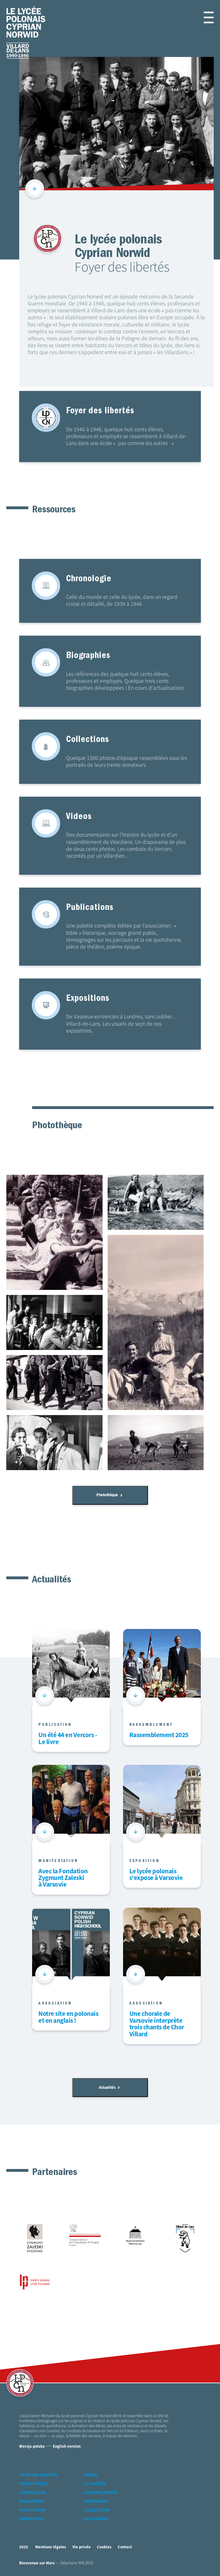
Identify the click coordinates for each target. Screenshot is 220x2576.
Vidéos (90, 2480)
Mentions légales (50, 2553)
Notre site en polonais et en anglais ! (68, 2021)
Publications (32, 2516)
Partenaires (96, 2507)
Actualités (109, 2092)
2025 (23, 2553)
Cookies (104, 2553)
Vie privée (81, 2553)
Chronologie (33, 2498)
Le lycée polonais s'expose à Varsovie (156, 1878)
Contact (125, 2553)
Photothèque (109, 1497)
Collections (97, 2516)
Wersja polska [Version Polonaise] (32, 2452)
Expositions (31, 2525)
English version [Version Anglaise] (67, 2452)
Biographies (31, 2507)
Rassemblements (101, 2498)
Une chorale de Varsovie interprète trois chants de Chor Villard (156, 2028)
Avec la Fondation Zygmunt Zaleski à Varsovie (63, 1881)
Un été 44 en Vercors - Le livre (67, 1742)
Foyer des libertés (38, 2480)
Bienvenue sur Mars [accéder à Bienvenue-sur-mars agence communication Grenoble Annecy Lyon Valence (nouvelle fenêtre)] (37, 2568)
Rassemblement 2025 (159, 1738)
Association (96, 2525)
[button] (207, 17)
